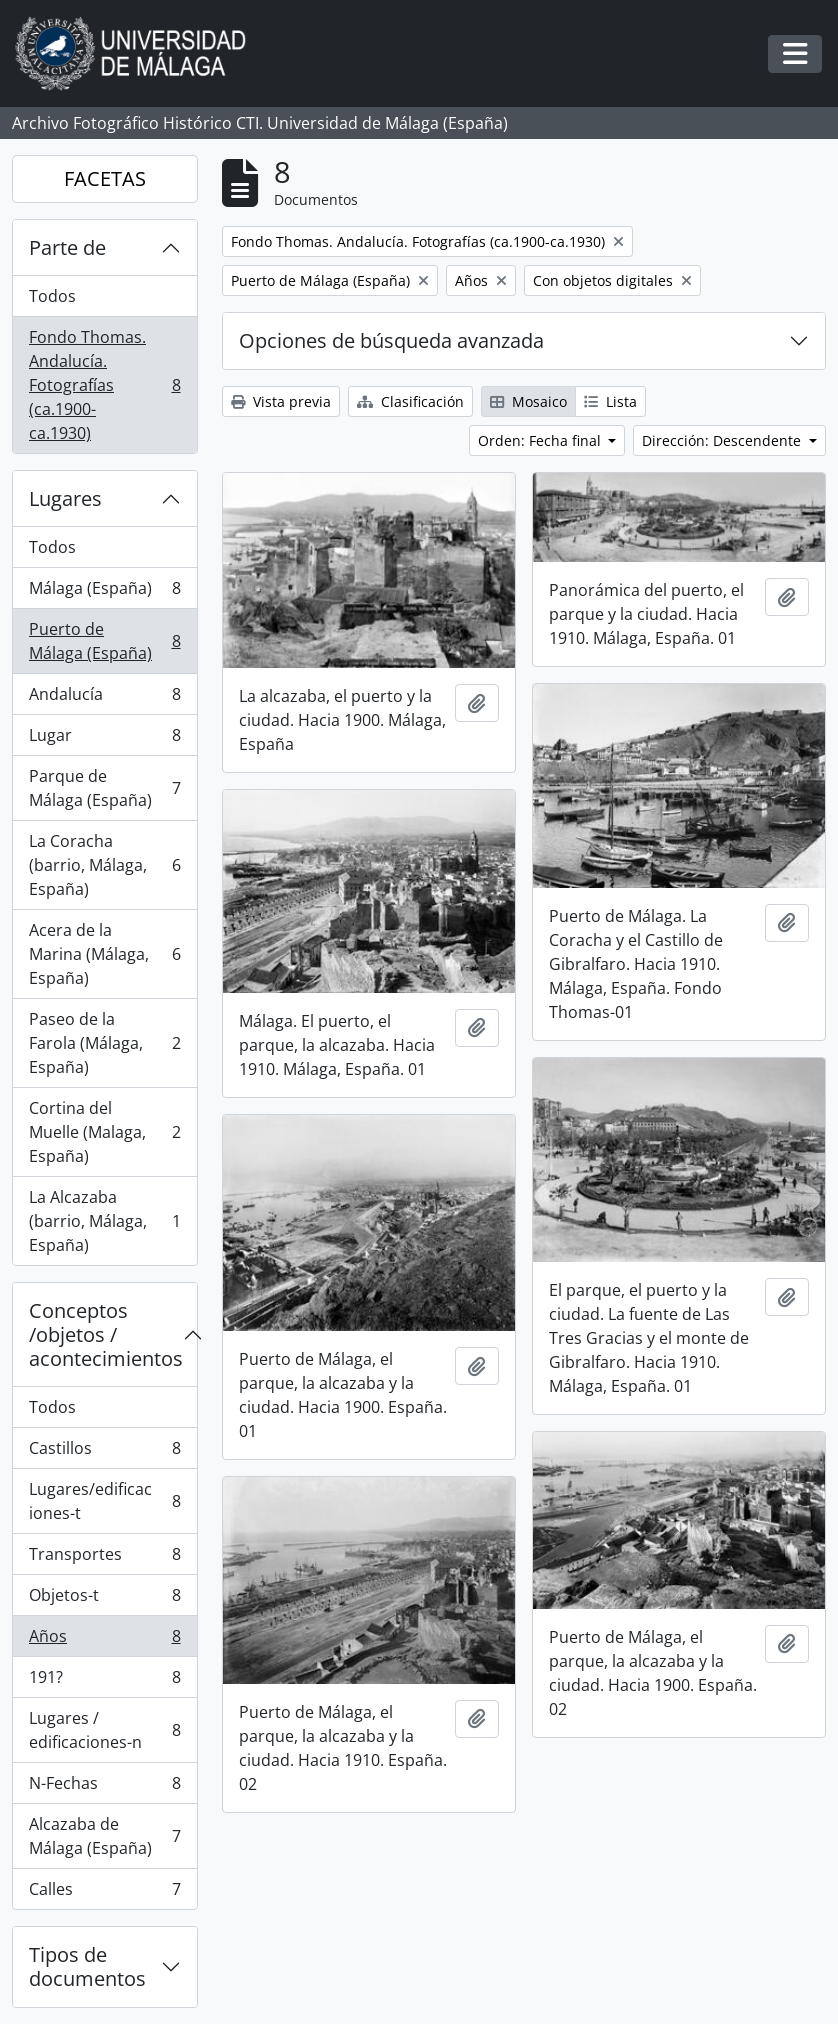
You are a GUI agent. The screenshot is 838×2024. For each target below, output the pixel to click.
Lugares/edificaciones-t (104, 1501)
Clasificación (410, 401)
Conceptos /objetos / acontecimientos (106, 1334)
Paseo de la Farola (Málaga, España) (104, 1043)
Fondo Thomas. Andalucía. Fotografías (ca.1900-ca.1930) (104, 385)
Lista (610, 401)
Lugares (65, 498)
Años (104, 1640)
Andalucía (104, 698)
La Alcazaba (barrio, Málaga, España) (104, 1221)
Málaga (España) (104, 592)
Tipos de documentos (87, 1966)
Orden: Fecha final (541, 440)
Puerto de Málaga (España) (104, 641)
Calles (104, 1893)
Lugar (104, 739)
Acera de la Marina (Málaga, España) (104, 954)
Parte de (67, 247)
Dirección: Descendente (723, 440)
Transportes (104, 1558)
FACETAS (105, 178)
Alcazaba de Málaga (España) (104, 1836)
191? (104, 1681)
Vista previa (281, 401)
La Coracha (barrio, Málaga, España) (104, 865)
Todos (52, 296)
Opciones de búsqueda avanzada (391, 340)
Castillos (104, 1452)
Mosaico (528, 401)
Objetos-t (104, 1599)
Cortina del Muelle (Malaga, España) (104, 1132)
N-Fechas (104, 1787)
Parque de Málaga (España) (104, 788)
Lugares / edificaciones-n (104, 1730)
